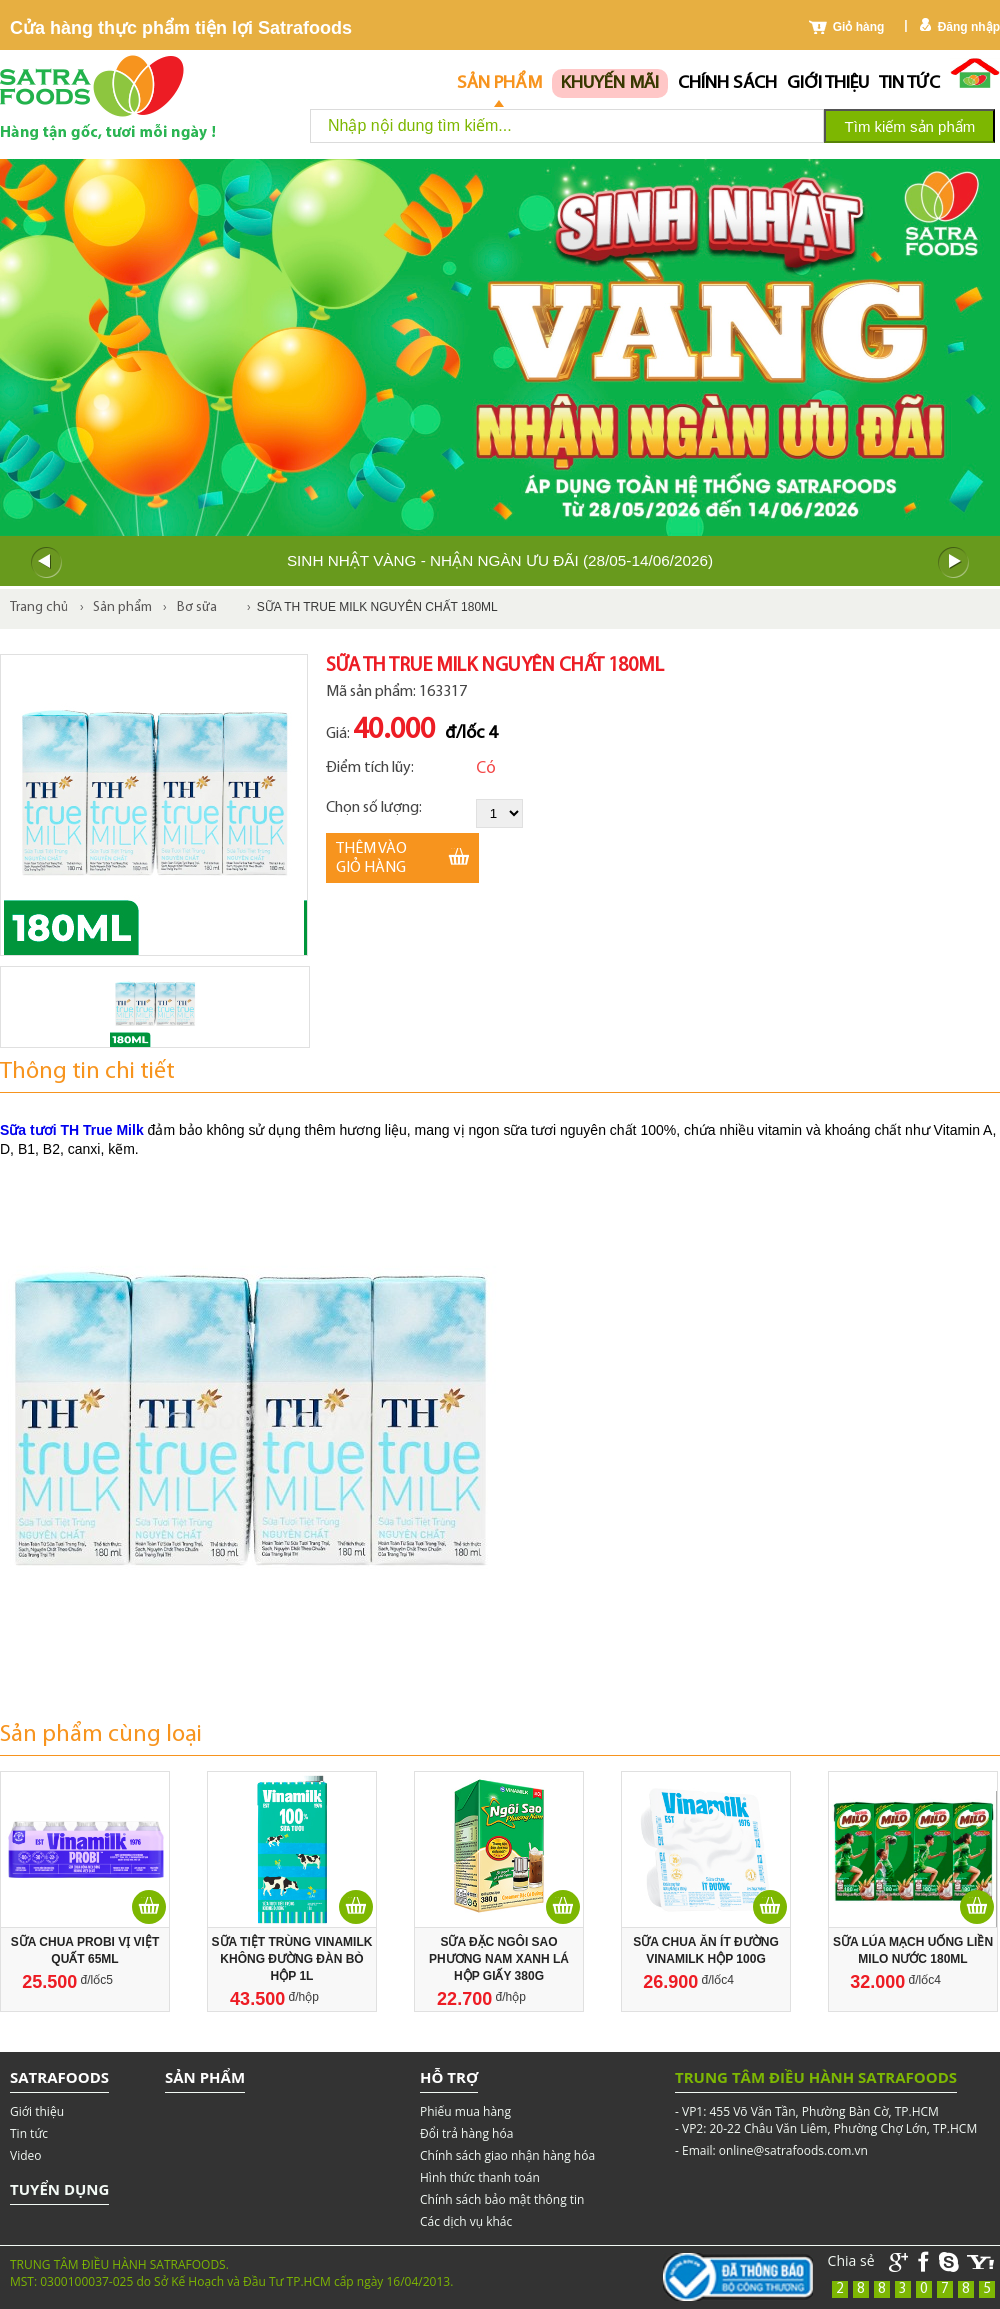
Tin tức (909, 83)
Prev (46, 563)
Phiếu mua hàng (465, 2111)
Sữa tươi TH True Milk (72, 1130)
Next (954, 563)
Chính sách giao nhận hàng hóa (507, 2155)
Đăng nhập (969, 27)
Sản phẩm (499, 83)
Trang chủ (39, 607)
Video (25, 2155)
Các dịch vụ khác (466, 2221)
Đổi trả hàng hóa (466, 2133)
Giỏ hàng (859, 27)
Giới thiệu (828, 83)
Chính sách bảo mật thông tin (502, 2199)
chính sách (727, 83)
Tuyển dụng (59, 2189)
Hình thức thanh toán (480, 2177)
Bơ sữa (197, 607)
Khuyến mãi (610, 83)
